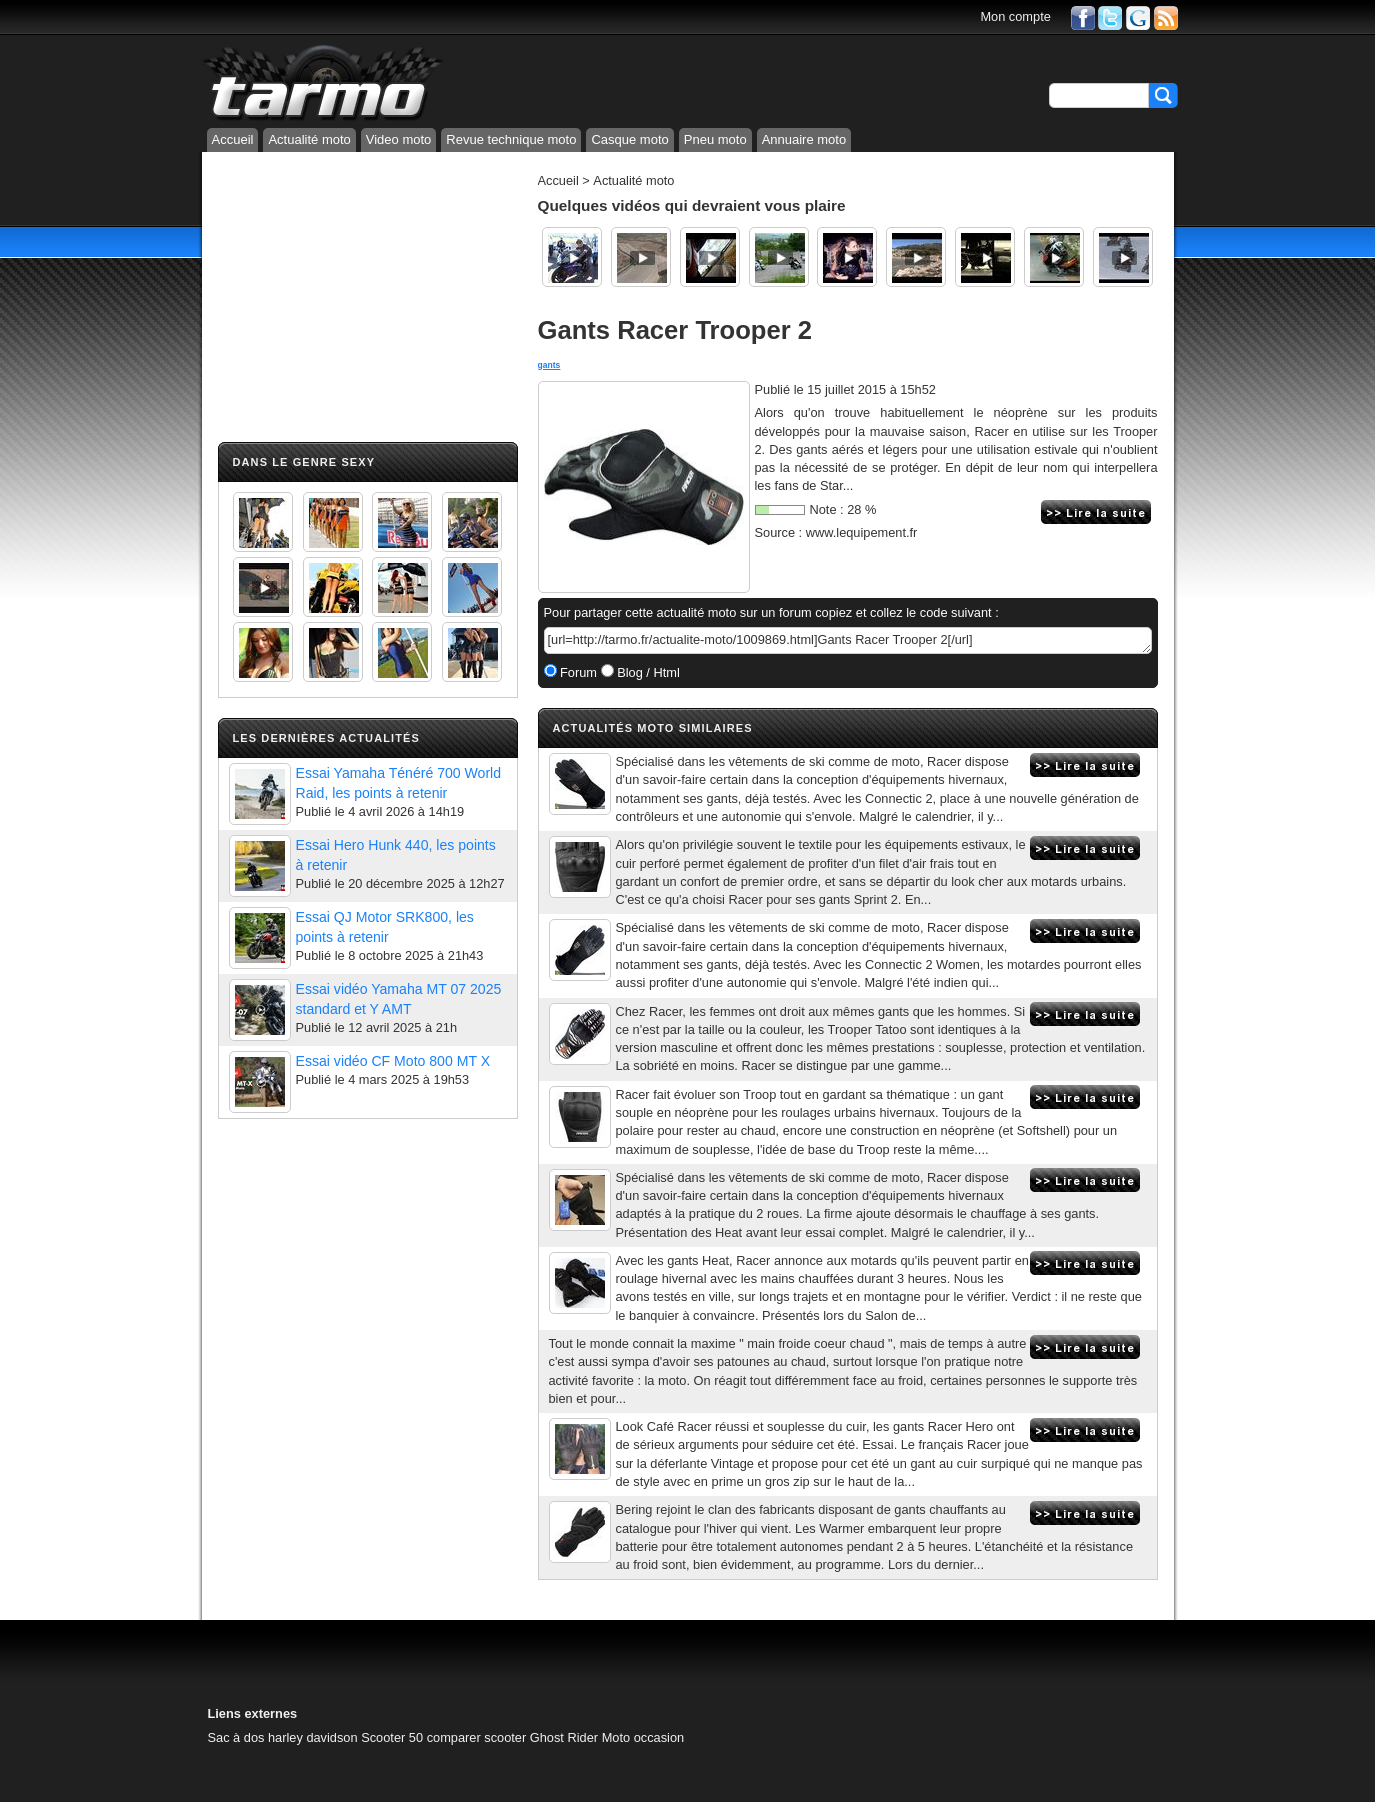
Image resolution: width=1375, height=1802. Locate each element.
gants (549, 365)
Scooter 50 (392, 1737)
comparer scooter (477, 1737)
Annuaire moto (804, 139)
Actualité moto (309, 139)
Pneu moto (715, 139)
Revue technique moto (511, 139)
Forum (577, 672)
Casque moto (629, 139)
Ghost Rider (564, 1737)
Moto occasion (643, 1737)
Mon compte (1015, 16)
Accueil (233, 139)
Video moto (399, 139)
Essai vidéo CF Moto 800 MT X (393, 1061)
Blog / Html (647, 672)
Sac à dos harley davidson (283, 1737)
